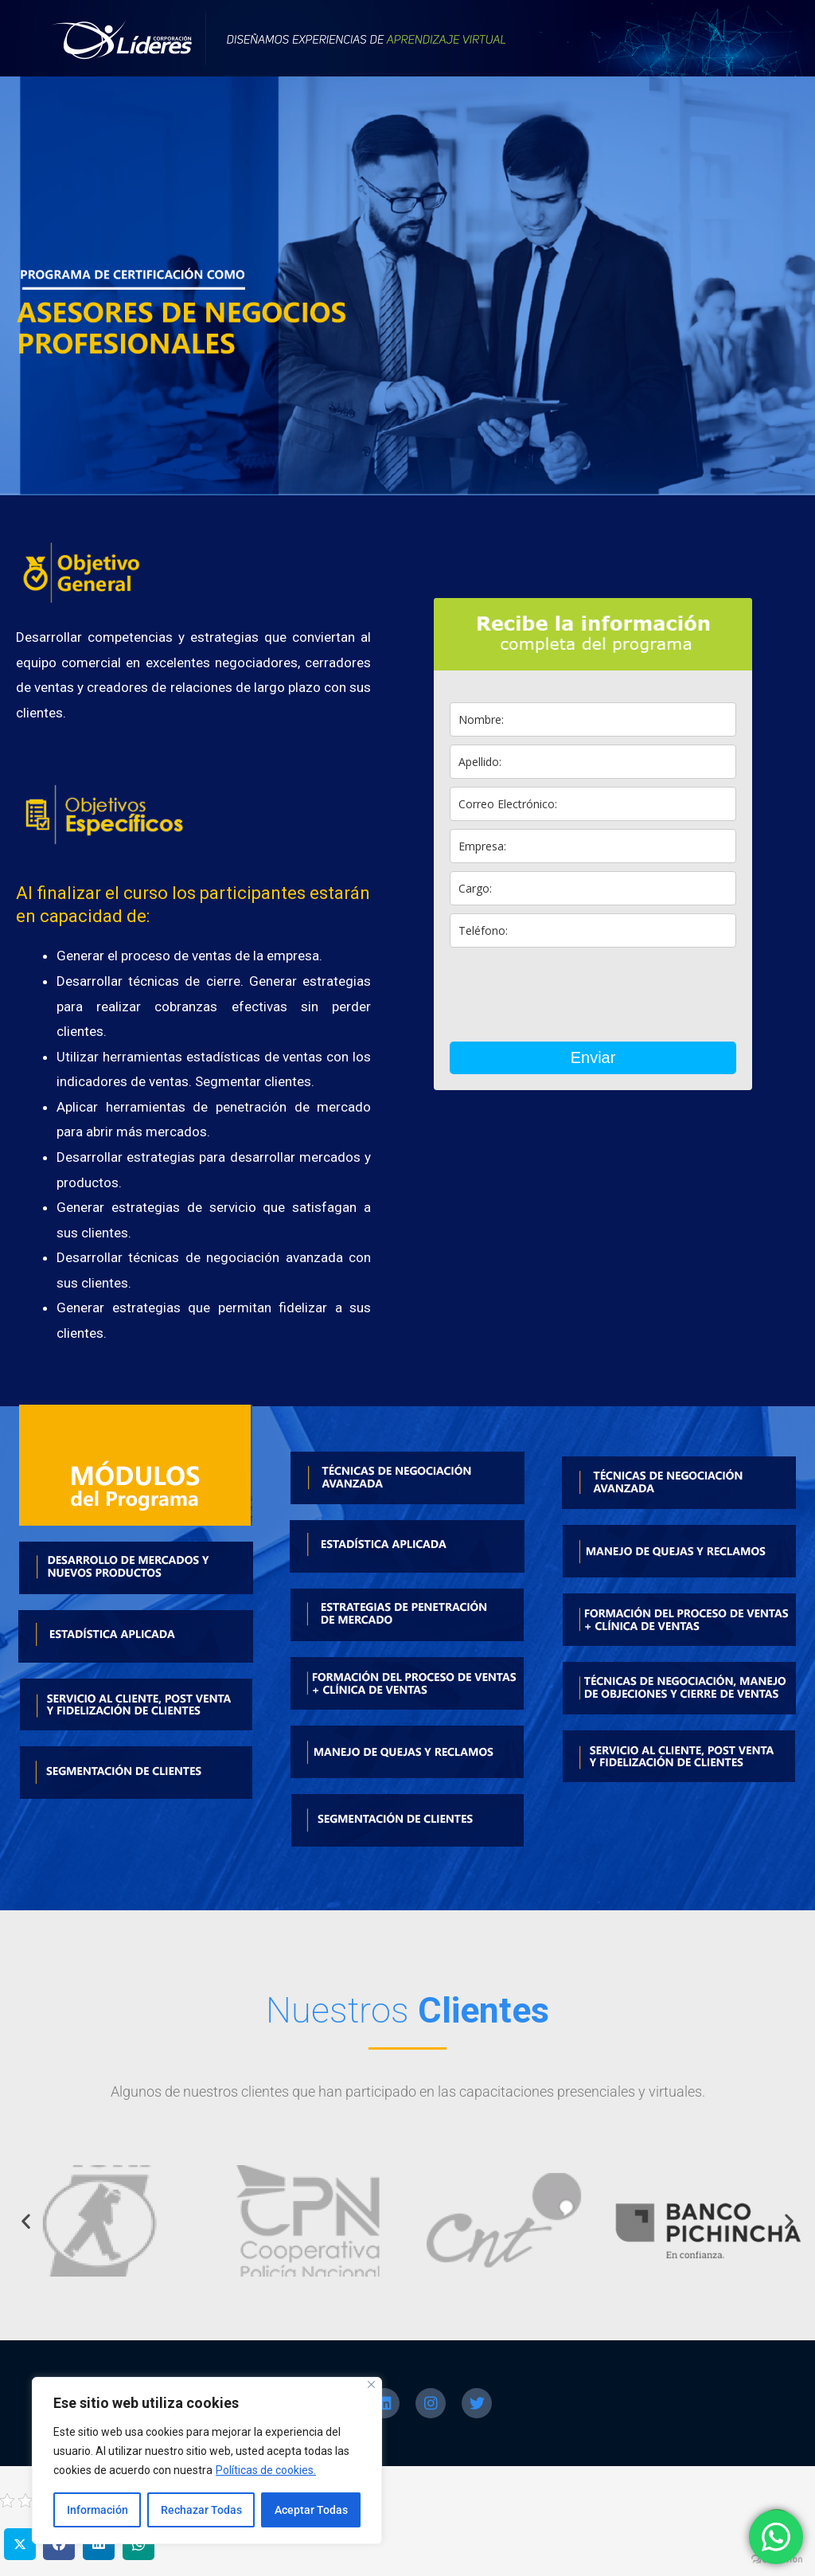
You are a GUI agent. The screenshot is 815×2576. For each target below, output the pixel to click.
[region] (207, 2460)
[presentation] (571, 995)
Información (97, 2510)
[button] (26, 2220)
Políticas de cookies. (266, 2470)
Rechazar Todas (201, 2510)
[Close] (371, 2384)
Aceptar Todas (311, 2510)
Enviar (593, 1057)
